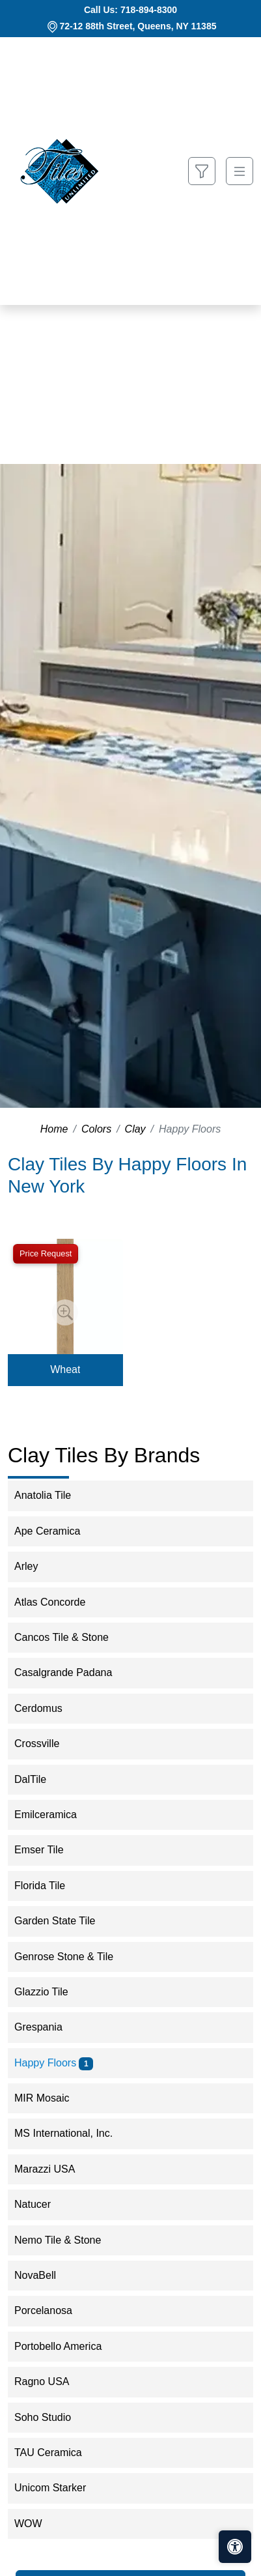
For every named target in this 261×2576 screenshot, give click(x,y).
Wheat (65, 1369)
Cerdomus (49, 1708)
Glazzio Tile (49, 1991)
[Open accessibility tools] (235, 2546)
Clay (135, 1129)
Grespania (46, 2027)
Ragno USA (50, 2381)
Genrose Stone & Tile (72, 1956)
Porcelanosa (51, 2310)
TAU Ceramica (56, 2452)
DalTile (38, 1779)
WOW (36, 2523)
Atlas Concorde (60, 1602)
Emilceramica (56, 1814)
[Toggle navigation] (239, 171)
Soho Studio (51, 2417)
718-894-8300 (148, 10)
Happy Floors (53, 2062)
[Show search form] (201, 171)
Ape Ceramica (56, 1531)
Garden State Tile (65, 1920)
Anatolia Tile (53, 1495)
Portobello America (66, 2346)
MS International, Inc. (72, 2133)
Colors (96, 1129)
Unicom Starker (58, 2487)
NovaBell (43, 2275)
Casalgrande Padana (72, 1672)
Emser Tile (47, 1849)
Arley (36, 1566)
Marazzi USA (53, 2169)
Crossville (47, 1743)
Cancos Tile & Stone (72, 1637)
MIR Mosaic (50, 2098)
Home (54, 1129)
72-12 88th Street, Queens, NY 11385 (138, 26)
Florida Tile (48, 1885)
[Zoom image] (65, 1312)
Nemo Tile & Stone (66, 2240)
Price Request (46, 1253)
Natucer (41, 2204)
